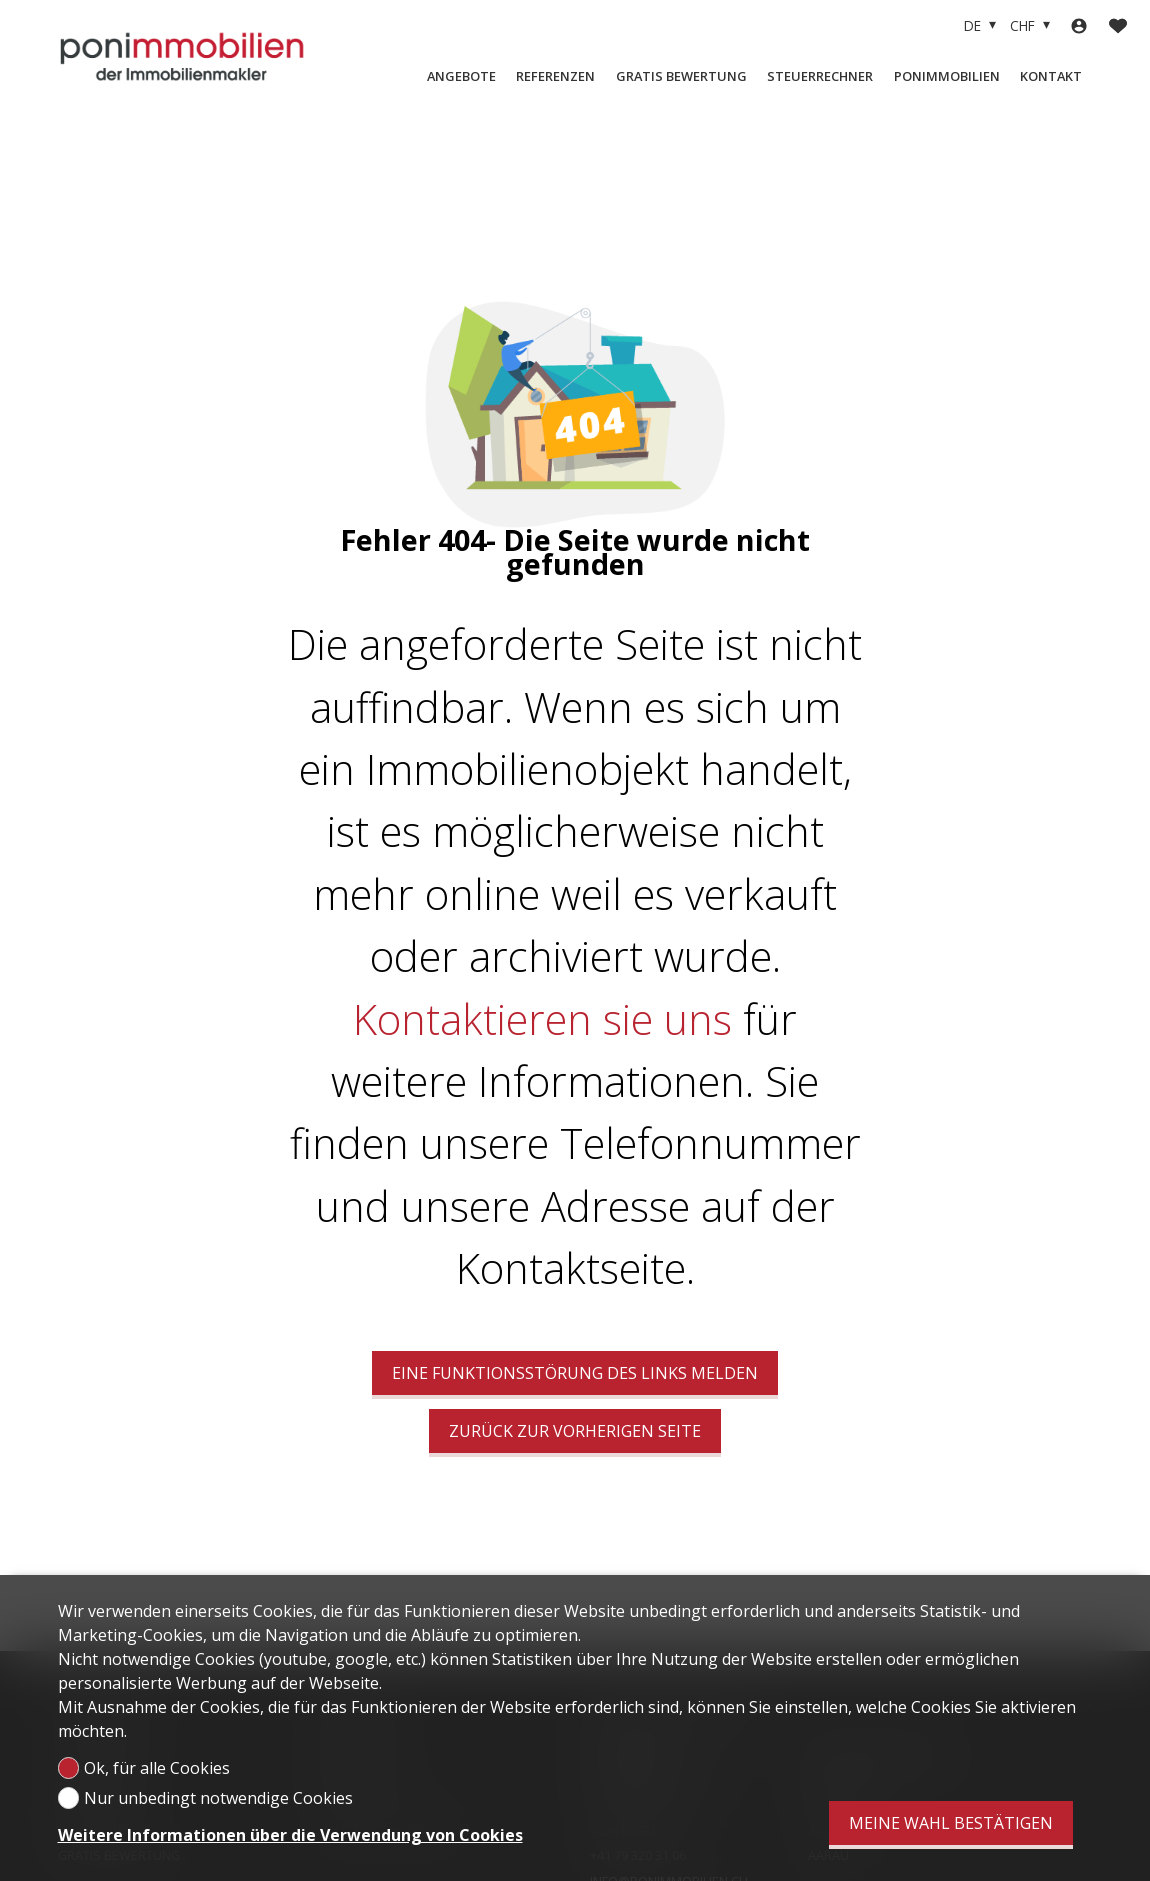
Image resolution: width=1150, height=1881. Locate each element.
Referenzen (555, 76)
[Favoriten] (1118, 26)
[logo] (183, 56)
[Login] (1079, 26)
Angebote (461, 76)
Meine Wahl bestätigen (951, 1823)
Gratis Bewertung (681, 76)
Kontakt (1051, 76)
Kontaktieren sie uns (542, 1019)
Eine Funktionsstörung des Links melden (575, 1373)
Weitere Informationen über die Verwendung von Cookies (290, 1835)
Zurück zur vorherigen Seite (575, 1431)
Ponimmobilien (947, 76)
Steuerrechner (820, 76)
